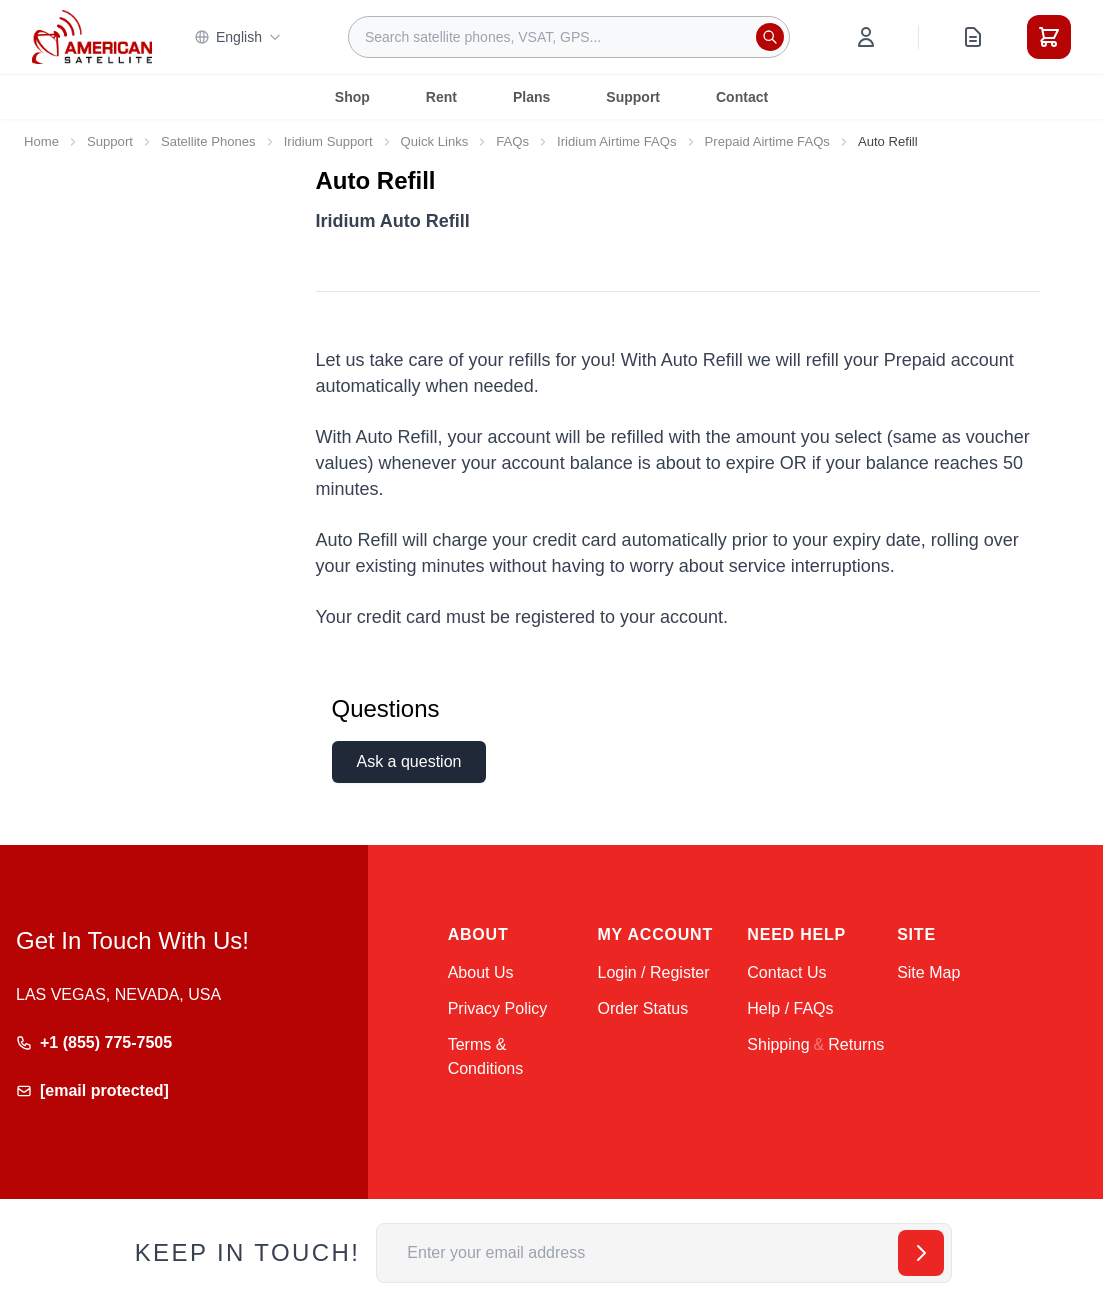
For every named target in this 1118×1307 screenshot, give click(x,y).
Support (633, 97)
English (238, 37)
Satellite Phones (208, 141)
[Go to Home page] (92, 36)
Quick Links (435, 141)
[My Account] (866, 37)
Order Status (642, 1008)
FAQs (512, 141)
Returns (856, 1044)
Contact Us (786, 972)
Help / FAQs (790, 1008)
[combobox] (569, 37)
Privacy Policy (498, 1008)
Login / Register (653, 972)
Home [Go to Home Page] (41, 141)
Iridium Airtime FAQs (616, 141)
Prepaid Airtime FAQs (767, 141)
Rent (441, 97)
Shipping (778, 1044)
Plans (531, 97)
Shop (352, 97)
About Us (481, 972)
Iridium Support (328, 141)
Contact (742, 97)
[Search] (770, 37)
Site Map (928, 972)
